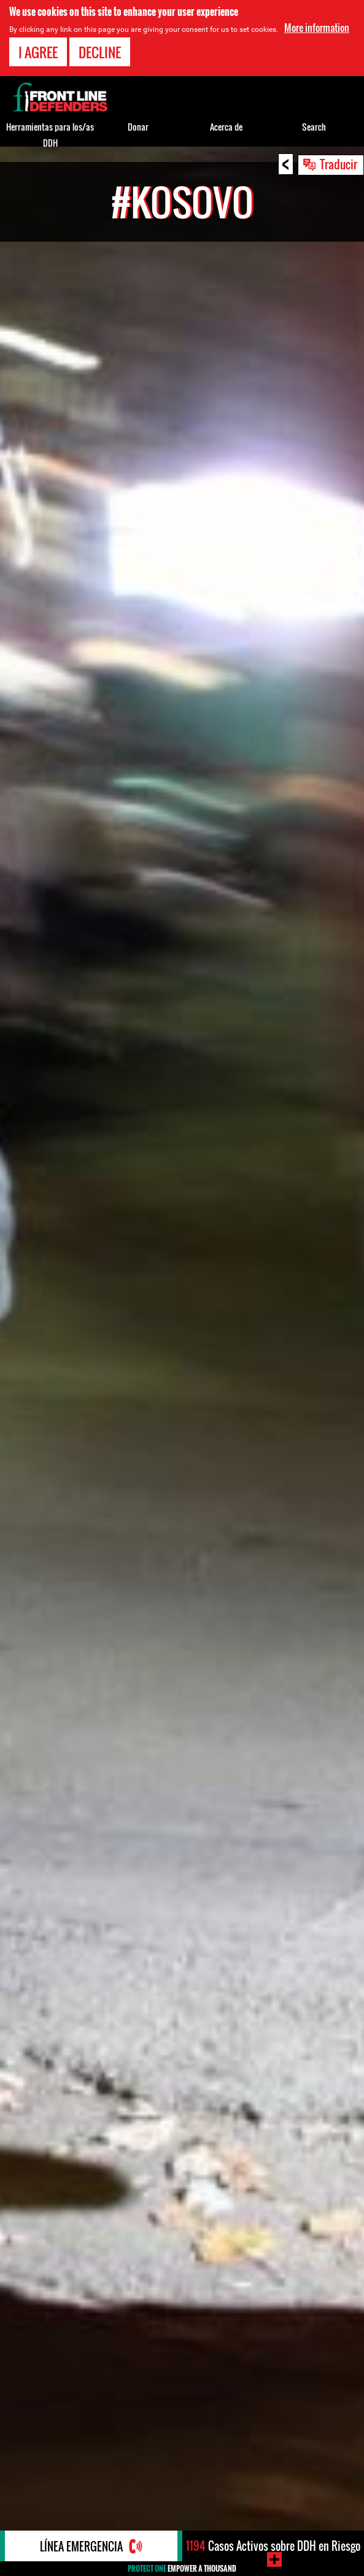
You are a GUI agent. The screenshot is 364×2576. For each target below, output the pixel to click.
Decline (100, 52)
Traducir (338, 163)
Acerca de (226, 126)
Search (314, 126)
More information (316, 27)
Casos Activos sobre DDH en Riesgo (273, 2546)
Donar (138, 126)
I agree (38, 52)
